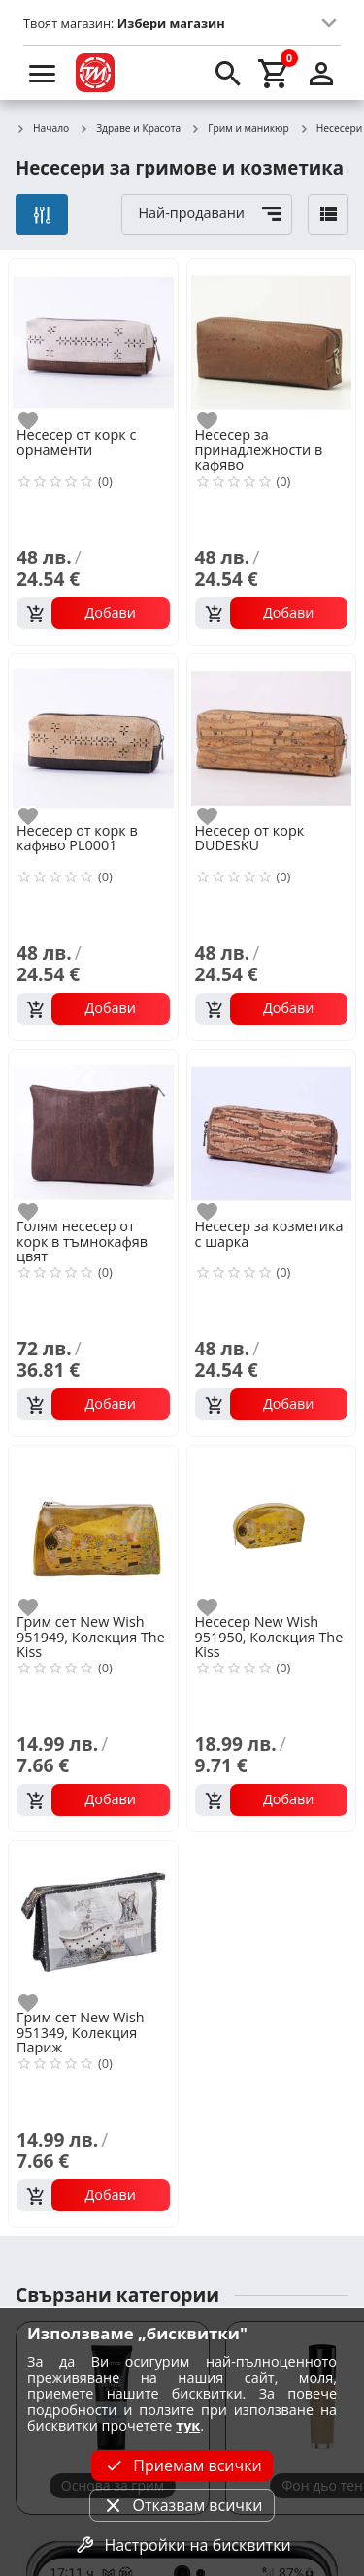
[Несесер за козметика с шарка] (271, 1132)
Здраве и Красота (130, 129)
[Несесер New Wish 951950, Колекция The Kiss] (271, 1528)
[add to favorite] (40, 421)
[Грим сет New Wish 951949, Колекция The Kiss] (93, 1528)
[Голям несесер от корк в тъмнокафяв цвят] (93, 1132)
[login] (321, 72)
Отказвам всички (181, 2505)
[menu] (42, 72)
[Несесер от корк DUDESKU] (271, 736)
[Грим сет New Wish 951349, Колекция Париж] (93, 1923)
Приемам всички (181, 2465)
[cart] (274, 72)
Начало (42, 129)
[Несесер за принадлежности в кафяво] (271, 341)
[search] (228, 72)
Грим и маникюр (239, 129)
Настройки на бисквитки (181, 2545)
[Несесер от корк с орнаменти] (93, 341)
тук (188, 2425)
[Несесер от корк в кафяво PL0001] (93, 736)
